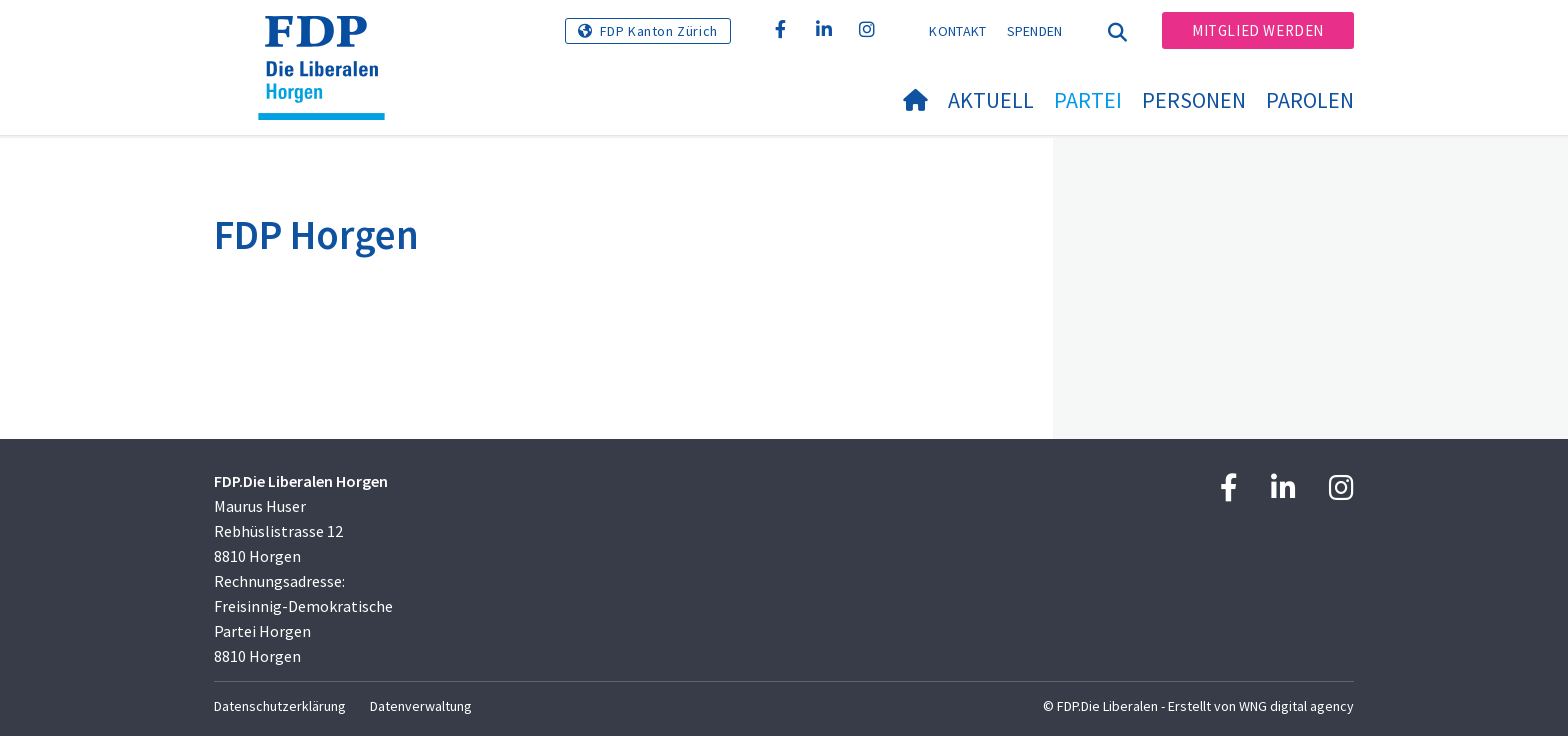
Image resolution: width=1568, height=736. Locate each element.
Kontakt (957, 31)
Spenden (1035, 31)
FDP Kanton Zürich (659, 31)
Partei (1088, 100)
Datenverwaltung (421, 706)
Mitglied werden (1258, 30)
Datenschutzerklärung (280, 706)
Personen (1194, 100)
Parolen (1310, 100)
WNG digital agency (1296, 706)
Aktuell (991, 100)
